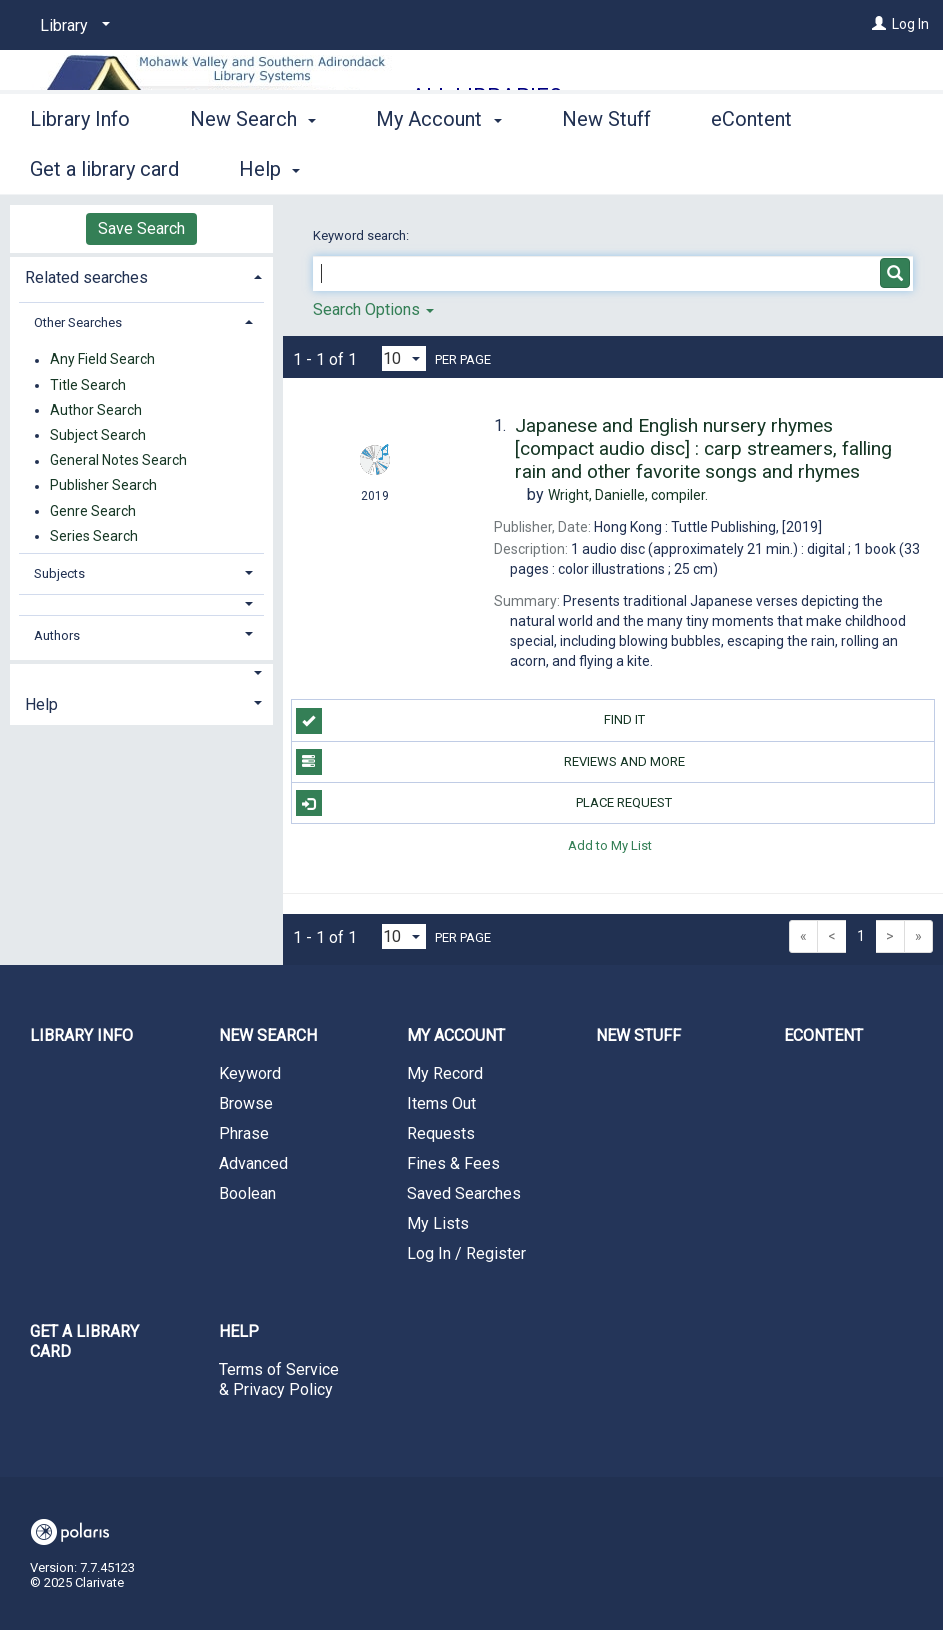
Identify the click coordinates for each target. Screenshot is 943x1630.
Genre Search (93, 511)
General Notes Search (118, 461)
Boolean (247, 1193)
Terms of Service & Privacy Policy (279, 1379)
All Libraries (486, 96)
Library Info (80, 166)
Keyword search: (362, 235)
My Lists (438, 1223)
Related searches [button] (86, 277)
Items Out (441, 1103)
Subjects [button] (59, 573)
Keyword (250, 1073)
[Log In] (879, 24)
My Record (445, 1073)
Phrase (244, 1133)
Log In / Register (466, 1253)
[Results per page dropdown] (404, 358)
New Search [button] (253, 166)
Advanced (253, 1163)
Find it (470, 721)
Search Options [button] (373, 309)
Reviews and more (490, 762)
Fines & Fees (453, 1163)
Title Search (88, 385)
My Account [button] (438, 166)
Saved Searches (464, 1193)
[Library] (71, 26)
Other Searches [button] (78, 322)
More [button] (750, 169)
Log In (910, 24)
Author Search (96, 410)
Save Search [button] (141, 228)
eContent (823, 1035)
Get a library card (84, 1341)
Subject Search (98, 435)
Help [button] (41, 704)
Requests (441, 1133)
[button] (141, 604)
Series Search (94, 536)
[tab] (141, 275)
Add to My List (610, 844)
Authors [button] (57, 635)
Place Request (484, 803)
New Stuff (606, 166)
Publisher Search (103, 486)
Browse (246, 1103)
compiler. (628, 495)
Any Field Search (102, 360)
